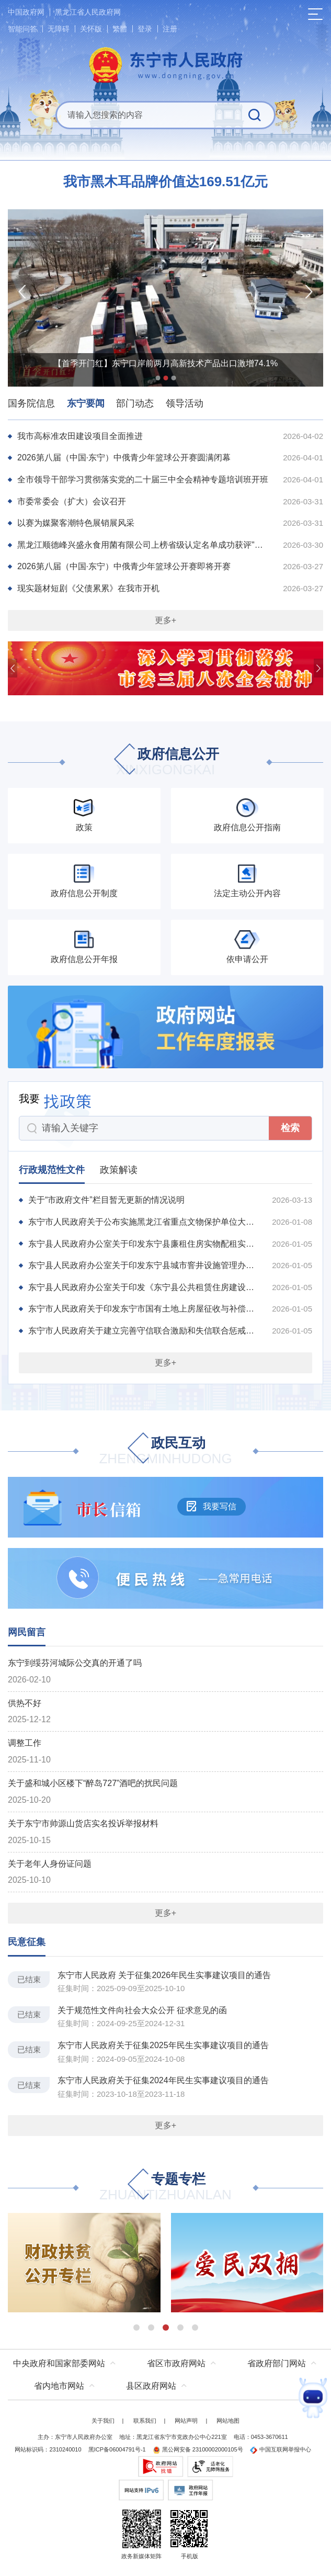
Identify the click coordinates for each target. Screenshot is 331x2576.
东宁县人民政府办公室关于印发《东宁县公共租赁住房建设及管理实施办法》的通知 (144, 1287)
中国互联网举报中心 (280, 2449)
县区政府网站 (151, 2385)
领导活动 (184, 403)
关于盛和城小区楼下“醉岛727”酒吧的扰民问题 (93, 1783)
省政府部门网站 (276, 2363)
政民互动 (165, 1451)
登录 (145, 29)
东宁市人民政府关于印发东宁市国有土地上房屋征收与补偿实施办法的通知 (144, 1308)
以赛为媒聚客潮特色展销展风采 (75, 522)
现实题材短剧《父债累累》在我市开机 (88, 588)
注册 (170, 29)
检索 (290, 1128)
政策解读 (119, 1170)
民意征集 (26, 1942)
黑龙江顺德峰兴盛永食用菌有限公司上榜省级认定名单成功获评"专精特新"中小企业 (144, 544)
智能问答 (22, 29)
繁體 (119, 29)
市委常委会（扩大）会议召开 (71, 501)
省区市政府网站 (176, 2363)
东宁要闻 (86, 403)
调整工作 (24, 1742)
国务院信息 (31, 403)
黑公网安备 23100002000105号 (198, 2449)
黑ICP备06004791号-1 (117, 2449)
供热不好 (24, 1703)
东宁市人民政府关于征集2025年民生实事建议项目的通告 (163, 2045)
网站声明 (186, 2420)
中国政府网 (26, 12)
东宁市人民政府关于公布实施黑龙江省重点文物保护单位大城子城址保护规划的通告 (144, 1221)
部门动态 (135, 403)
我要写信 (211, 1506)
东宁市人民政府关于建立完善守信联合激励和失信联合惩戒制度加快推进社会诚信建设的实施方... (144, 1330)
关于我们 (103, 2420)
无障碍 (59, 29)
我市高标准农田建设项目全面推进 (80, 436)
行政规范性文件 (52, 1170)
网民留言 (26, 1632)
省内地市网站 (59, 2385)
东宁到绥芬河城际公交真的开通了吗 (75, 1662)
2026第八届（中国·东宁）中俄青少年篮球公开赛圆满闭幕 (124, 457)
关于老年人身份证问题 (50, 1863)
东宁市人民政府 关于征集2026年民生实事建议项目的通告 (164, 1975)
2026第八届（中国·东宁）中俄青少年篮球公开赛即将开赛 (124, 566)
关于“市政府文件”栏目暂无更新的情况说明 (106, 1199)
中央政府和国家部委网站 (59, 2363)
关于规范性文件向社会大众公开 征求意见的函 (142, 2010)
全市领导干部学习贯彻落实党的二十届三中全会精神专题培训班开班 (142, 479)
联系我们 (144, 2420)
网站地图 (227, 2420)
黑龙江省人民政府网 (88, 12)
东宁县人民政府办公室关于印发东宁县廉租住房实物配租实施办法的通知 (144, 1243)
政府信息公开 (165, 762)
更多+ (165, 620)
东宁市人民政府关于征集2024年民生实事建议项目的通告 (163, 2080)
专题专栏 (165, 2187)
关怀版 (91, 29)
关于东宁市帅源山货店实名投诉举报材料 (83, 1823)
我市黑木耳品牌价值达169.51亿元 (165, 181)
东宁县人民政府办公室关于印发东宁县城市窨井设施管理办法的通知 (144, 1265)
